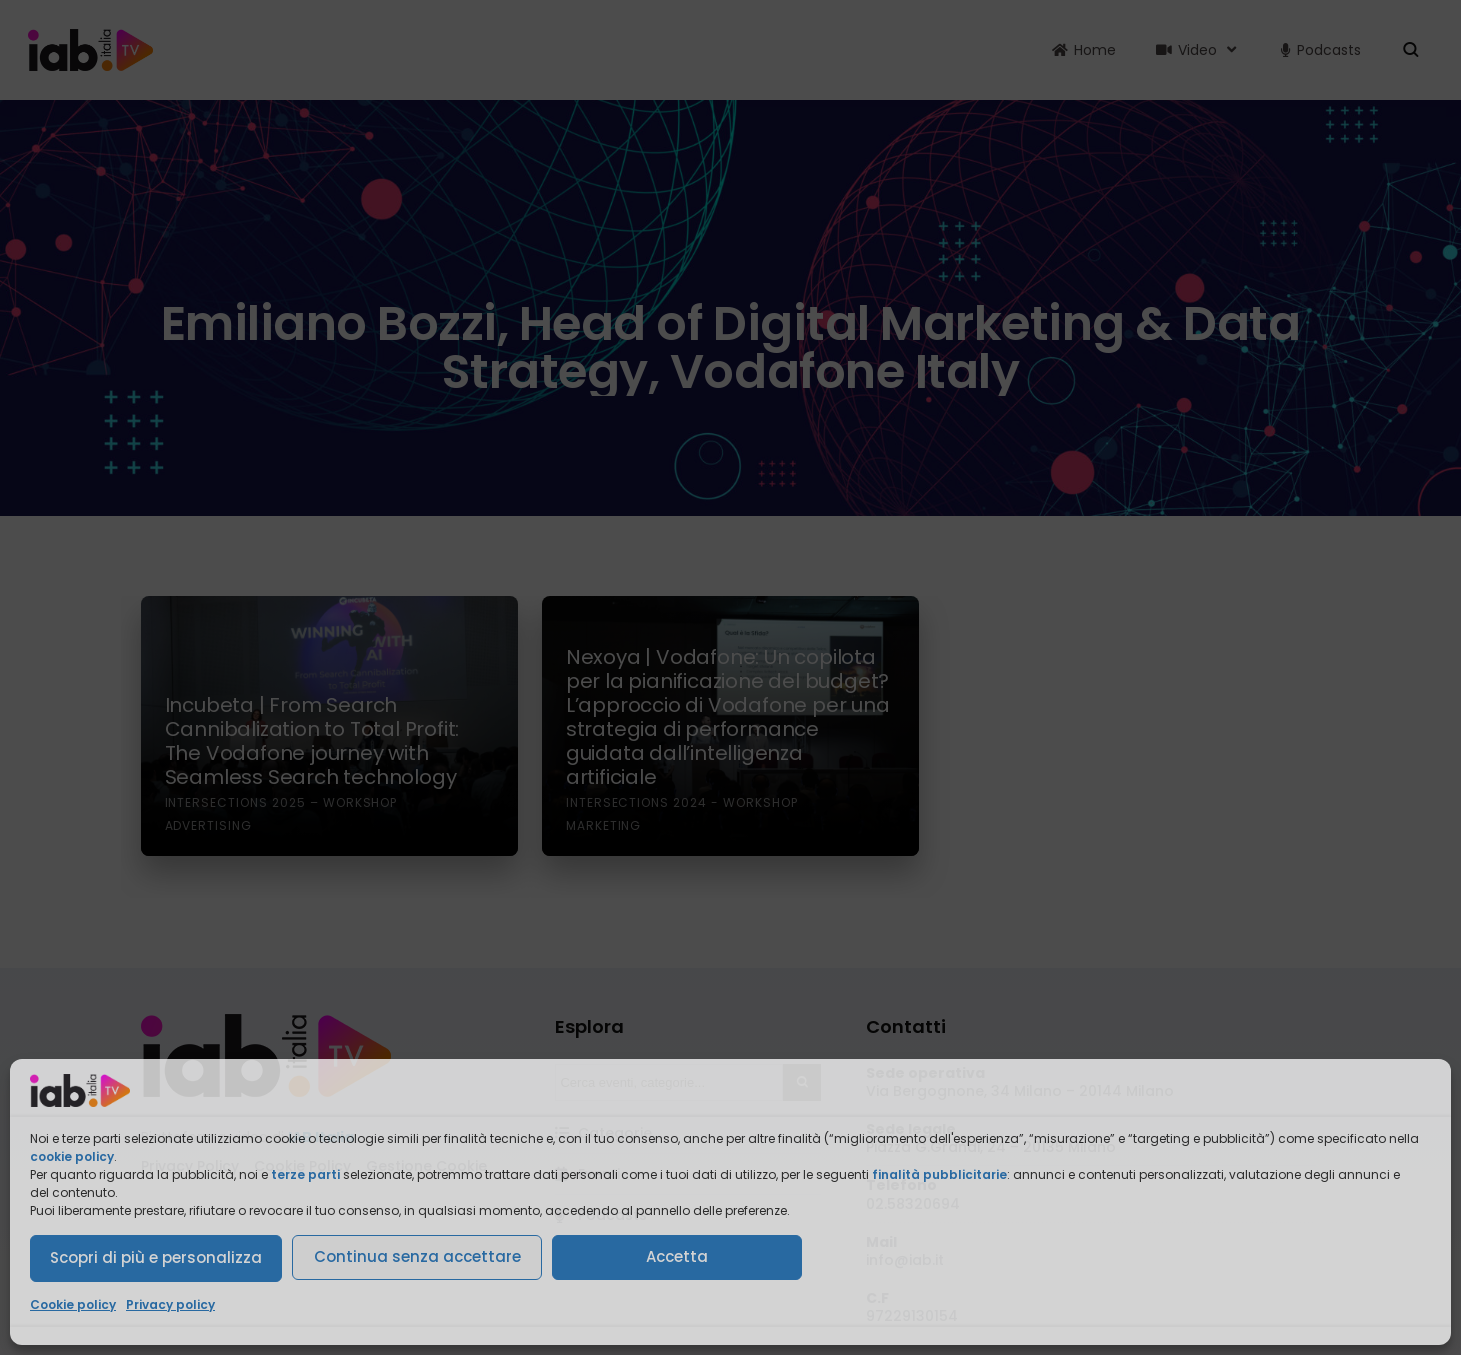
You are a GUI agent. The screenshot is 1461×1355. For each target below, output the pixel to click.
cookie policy (72, 1156)
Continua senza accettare (417, 1256)
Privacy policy (170, 1304)
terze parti (305, 1174)
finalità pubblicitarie (939, 1174)
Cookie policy (73, 1304)
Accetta (677, 1256)
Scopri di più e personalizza (156, 1257)
